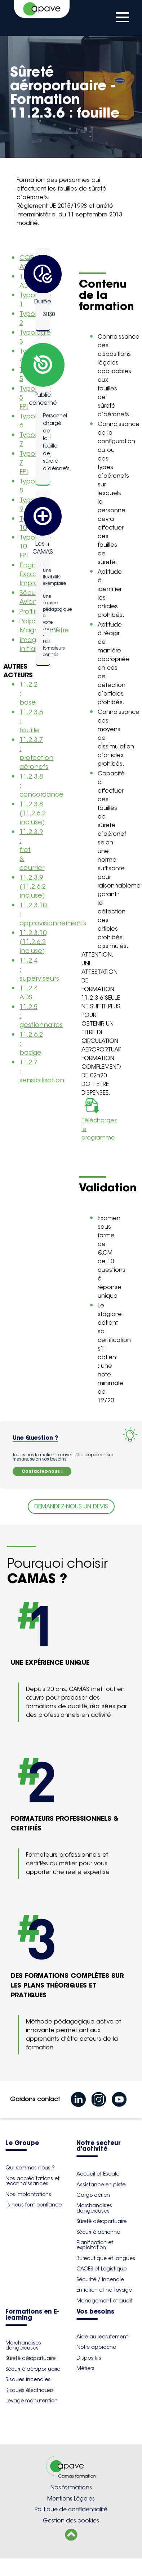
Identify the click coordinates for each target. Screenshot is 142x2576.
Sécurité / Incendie (100, 2279)
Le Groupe (22, 2143)
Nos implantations (28, 2194)
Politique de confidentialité (71, 2509)
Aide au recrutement (102, 2336)
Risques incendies (27, 2379)
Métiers (85, 2368)
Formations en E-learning (32, 2315)
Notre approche (96, 2347)
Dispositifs (88, 2358)
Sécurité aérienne (98, 2232)
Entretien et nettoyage (104, 2290)
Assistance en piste (100, 2184)
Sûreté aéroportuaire (101, 2221)
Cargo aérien (93, 2195)
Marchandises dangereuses (94, 2208)
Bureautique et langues (105, 2258)
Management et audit (104, 2300)
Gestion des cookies (71, 2520)
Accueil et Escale (97, 2174)
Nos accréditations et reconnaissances (32, 2181)
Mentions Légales (71, 2498)
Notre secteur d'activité (98, 2146)
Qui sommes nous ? (30, 2167)
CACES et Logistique (101, 2268)
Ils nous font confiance (33, 2204)
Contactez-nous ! (42, 1471)
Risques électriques (29, 2390)
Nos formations (71, 2487)
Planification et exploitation (94, 2245)
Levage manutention (31, 2400)
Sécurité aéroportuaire (32, 2369)
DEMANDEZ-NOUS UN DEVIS (71, 1506)
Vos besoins (95, 2312)
